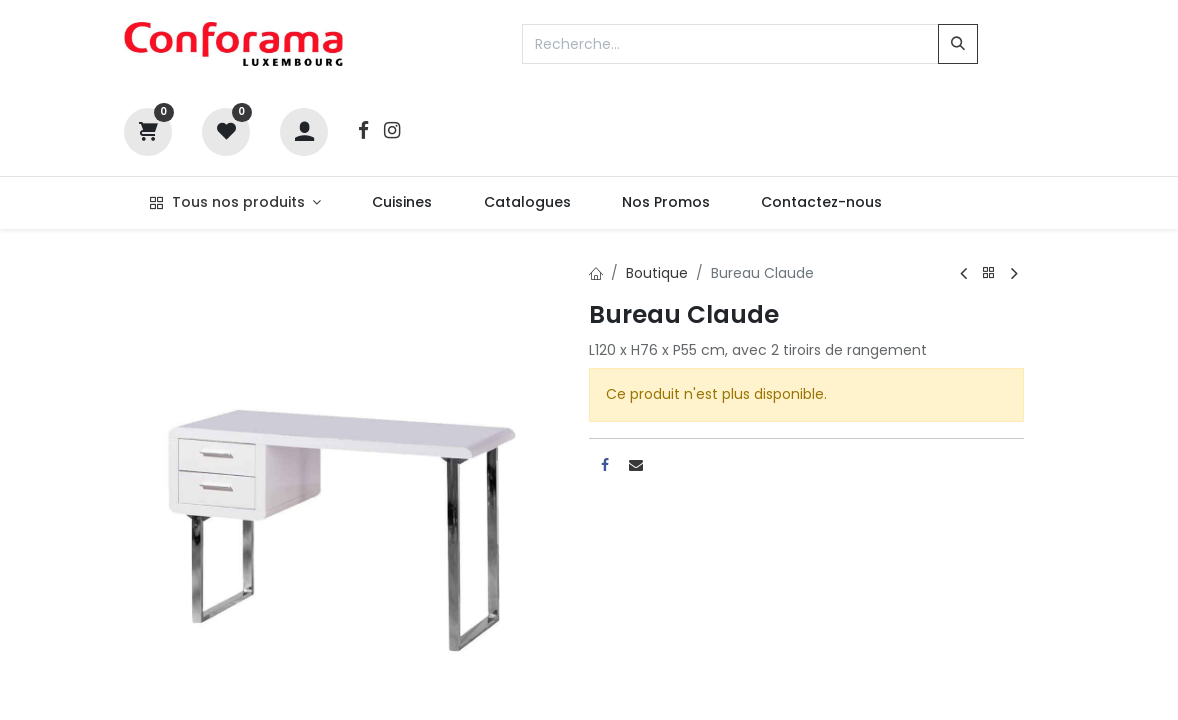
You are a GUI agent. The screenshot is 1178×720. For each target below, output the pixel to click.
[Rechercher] (958, 44)
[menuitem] (402, 203)
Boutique (657, 273)
